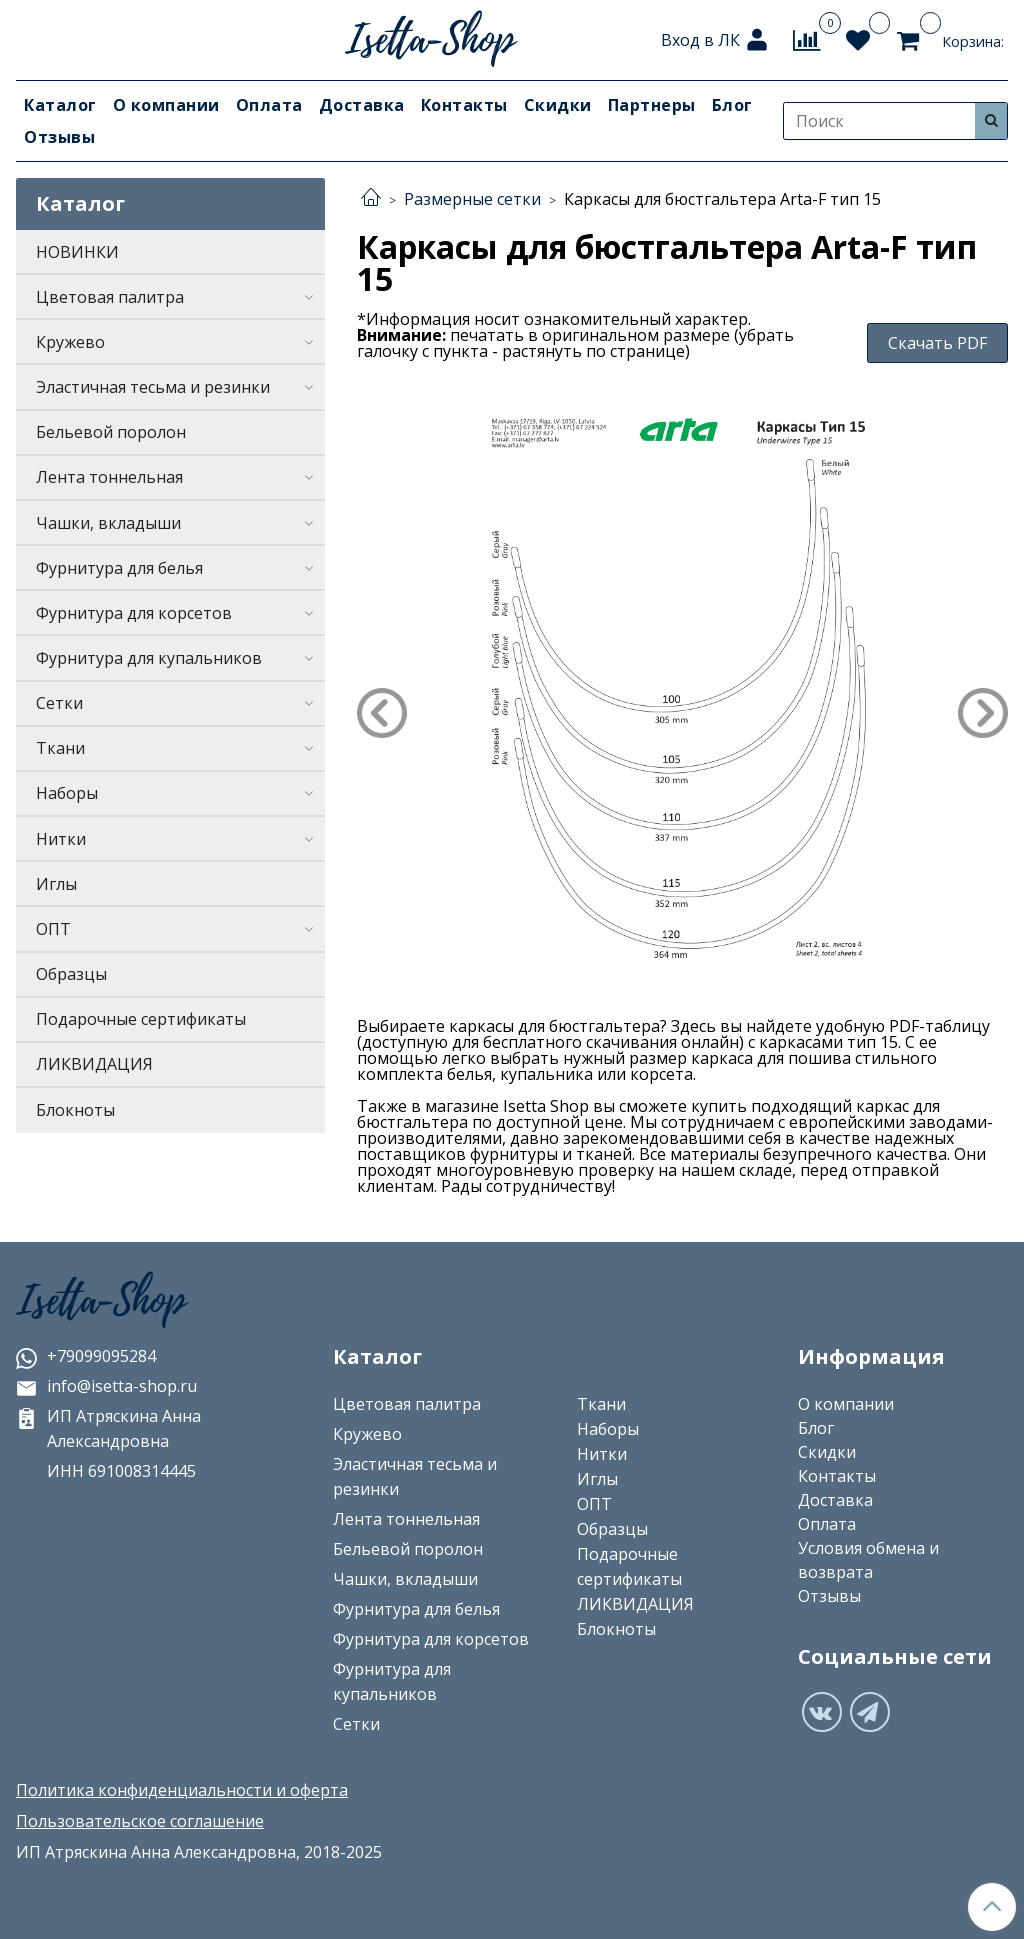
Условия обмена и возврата (868, 1560)
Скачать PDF (937, 343)
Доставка (362, 105)
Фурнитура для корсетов (134, 613)
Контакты (464, 105)
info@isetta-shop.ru (106, 1386)
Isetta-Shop (101, 1301)
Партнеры (652, 105)
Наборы (67, 793)
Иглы (56, 884)
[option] (682, 687)
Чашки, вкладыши (108, 523)
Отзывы (59, 137)
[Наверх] (992, 1907)
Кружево (70, 342)
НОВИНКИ (77, 252)
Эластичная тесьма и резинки (153, 387)
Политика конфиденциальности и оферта (182, 1790)
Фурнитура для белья (119, 568)
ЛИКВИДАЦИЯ (94, 1064)
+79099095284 (86, 1356)
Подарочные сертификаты (141, 1019)
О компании (166, 105)
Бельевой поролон (111, 432)
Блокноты (75, 1110)
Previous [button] (382, 713)
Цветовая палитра (110, 297)
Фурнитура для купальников (149, 658)
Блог (732, 105)
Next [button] (983, 713)
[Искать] (991, 120)
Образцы (71, 974)
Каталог (60, 105)
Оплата (269, 105)
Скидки (558, 105)
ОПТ (53, 929)
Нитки (61, 839)
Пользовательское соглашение (140, 1821)
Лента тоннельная (109, 477)
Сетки (59, 703)
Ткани (60, 748)
